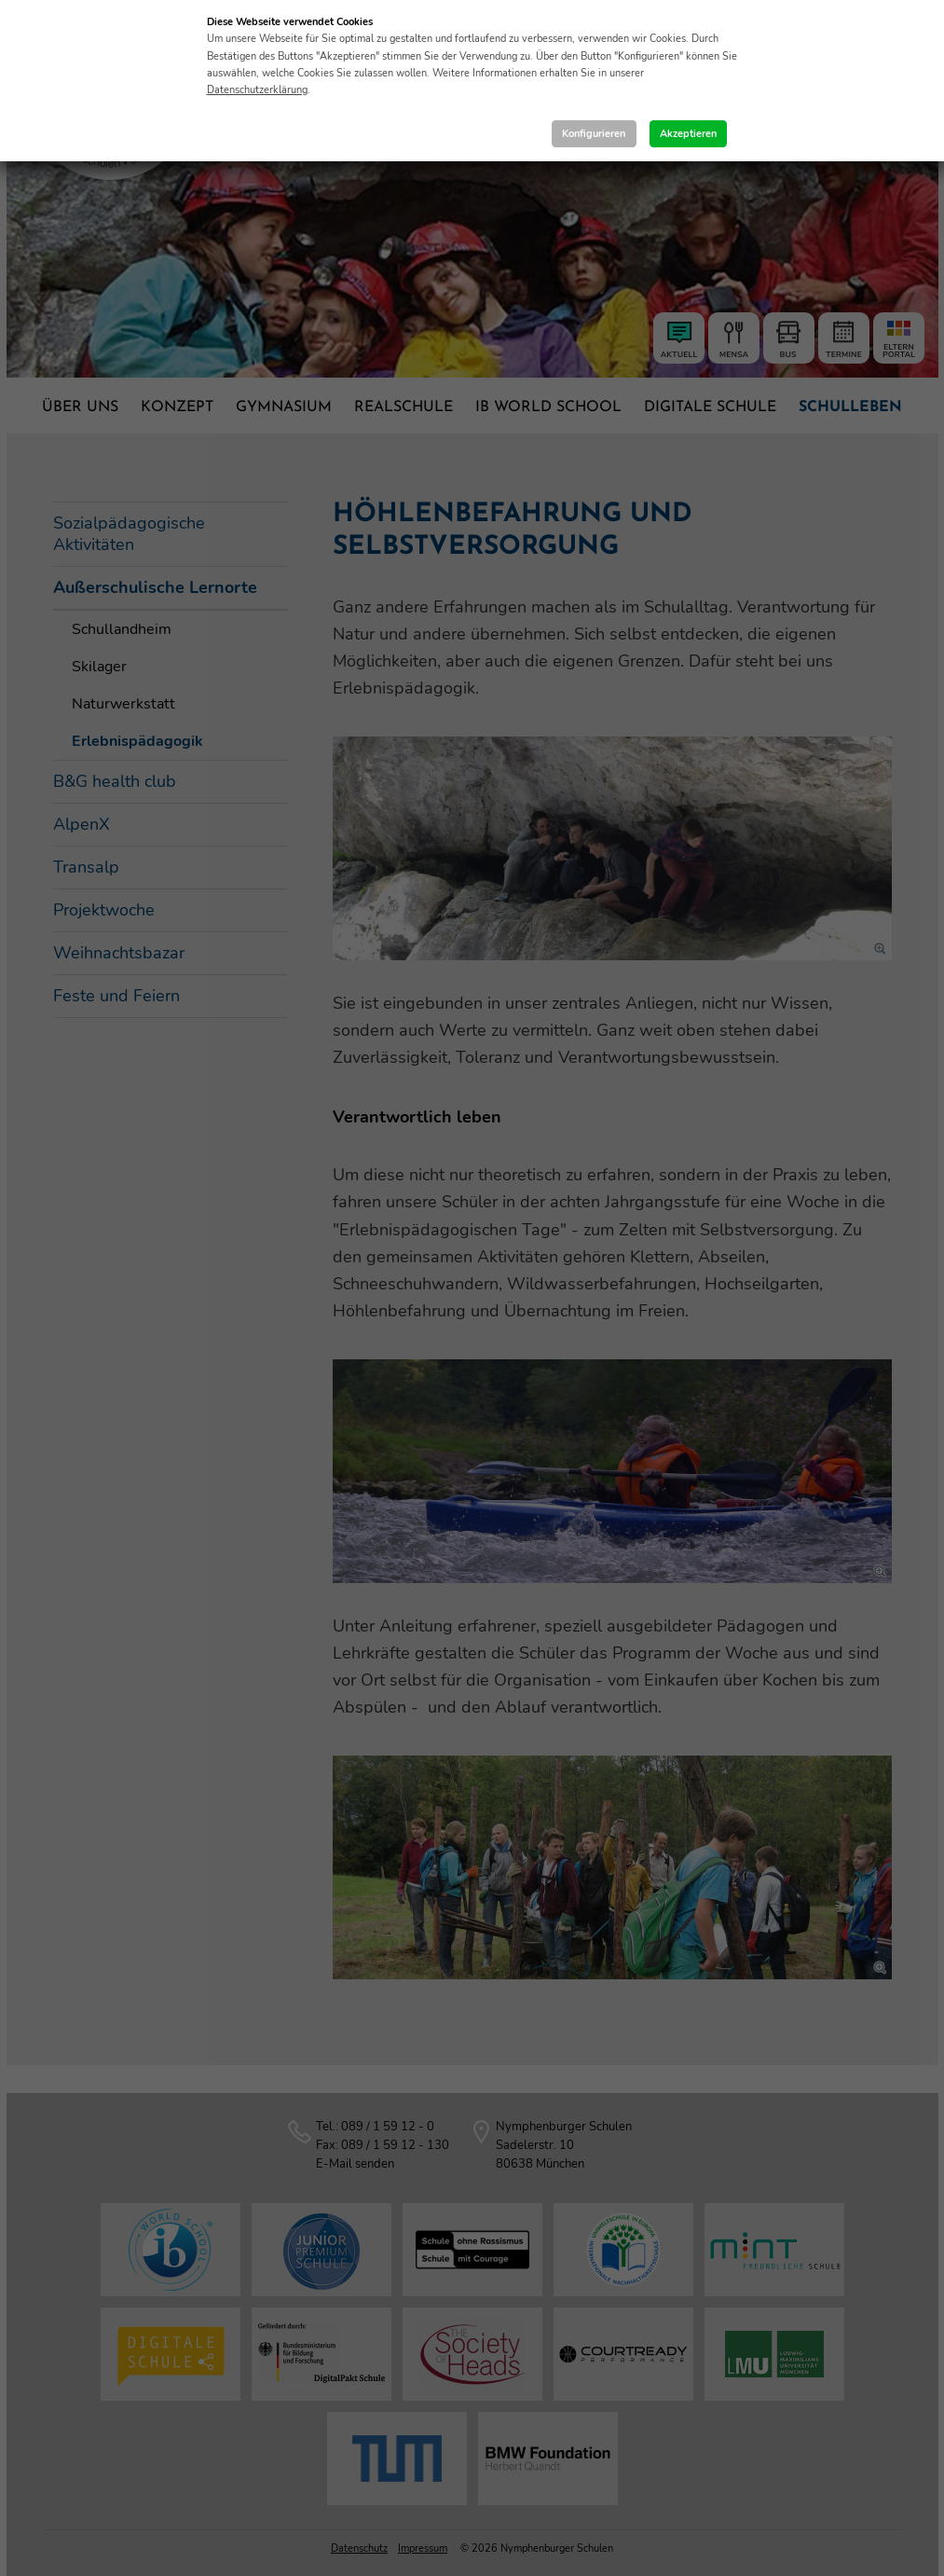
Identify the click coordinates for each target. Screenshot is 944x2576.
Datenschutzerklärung (257, 90)
